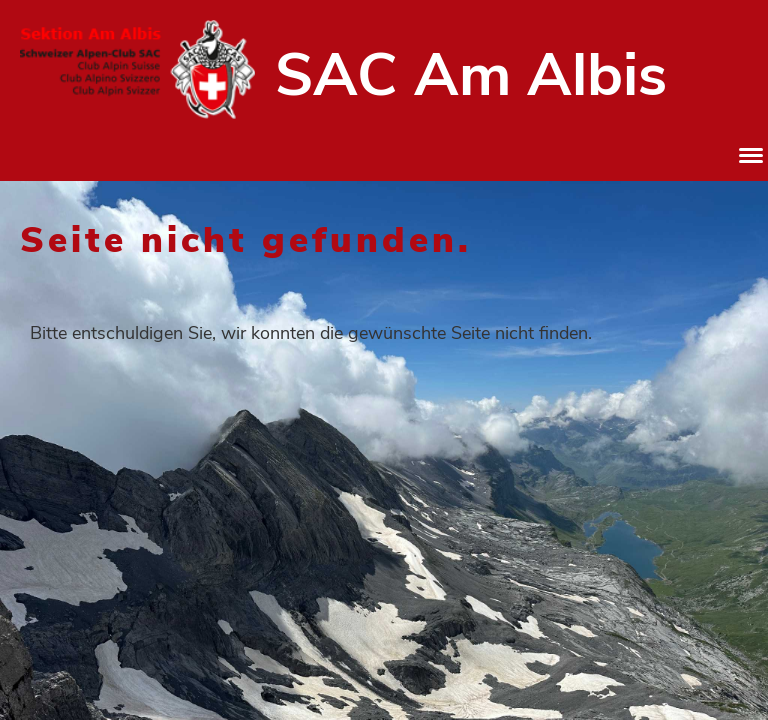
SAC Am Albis (471, 75)
